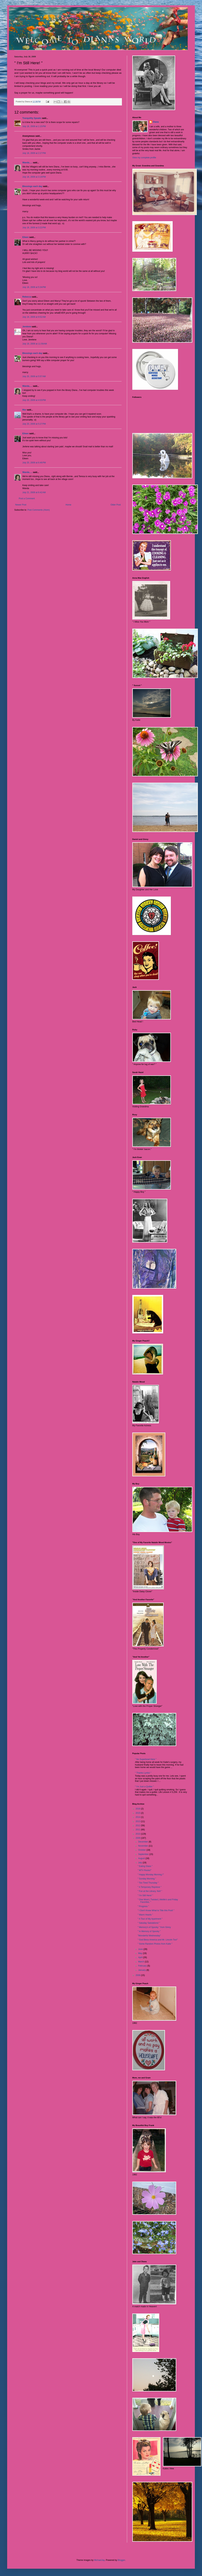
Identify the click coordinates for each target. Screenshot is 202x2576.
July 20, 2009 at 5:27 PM (34, 424)
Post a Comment (27, 498)
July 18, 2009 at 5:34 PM (34, 287)
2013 (138, 1821)
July (140, 1862)
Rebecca (26, 297)
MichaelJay (99, 2560)
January (142, 1970)
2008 (138, 1975)
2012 (138, 1825)
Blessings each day (32, 186)
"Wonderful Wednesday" (149, 1935)
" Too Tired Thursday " (148, 1883)
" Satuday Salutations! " (149, 1923)
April (140, 1957)
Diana (156, 122)
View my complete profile (144, 157)
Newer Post (20, 504)
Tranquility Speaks (31, 118)
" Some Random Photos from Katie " (155, 1944)
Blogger (121, 2560)
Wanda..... (27, 162)
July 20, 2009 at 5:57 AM (34, 376)
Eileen (25, 237)
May (140, 1953)
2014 (138, 1817)
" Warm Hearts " (145, 1914)
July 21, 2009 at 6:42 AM (34, 492)
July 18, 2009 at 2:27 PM (34, 153)
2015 (138, 1813)
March (141, 1961)
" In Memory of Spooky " (149, 1931)
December (143, 1841)
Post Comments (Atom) (38, 510)
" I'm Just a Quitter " (144, 1786)
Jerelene (26, 326)
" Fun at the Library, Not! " (150, 1891)
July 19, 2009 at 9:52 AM (34, 317)
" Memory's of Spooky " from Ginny (154, 1927)
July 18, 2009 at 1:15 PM (34, 126)
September (143, 1854)
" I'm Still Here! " (145, 1895)
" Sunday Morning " (147, 1878)
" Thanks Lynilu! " (143, 1773)
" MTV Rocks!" (144, 1870)
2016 (138, 1808)
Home (68, 504)
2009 (138, 1838)
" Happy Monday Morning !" (151, 1874)
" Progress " (143, 1906)
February (142, 1966)
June (140, 1949)
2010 (138, 1834)
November (143, 1846)
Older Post (115, 504)
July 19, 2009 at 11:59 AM (34, 344)
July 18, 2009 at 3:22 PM (34, 227)
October (142, 1850)
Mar (24, 410)
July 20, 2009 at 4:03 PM (34, 400)
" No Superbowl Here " (145, 1759)
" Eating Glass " (145, 1866)
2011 (138, 1829)
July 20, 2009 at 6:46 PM (34, 462)
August (142, 1858)
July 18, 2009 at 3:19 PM (34, 177)
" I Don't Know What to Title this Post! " (156, 1910)
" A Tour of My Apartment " (150, 1919)
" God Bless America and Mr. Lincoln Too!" (158, 1939)
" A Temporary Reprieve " (149, 1887)
